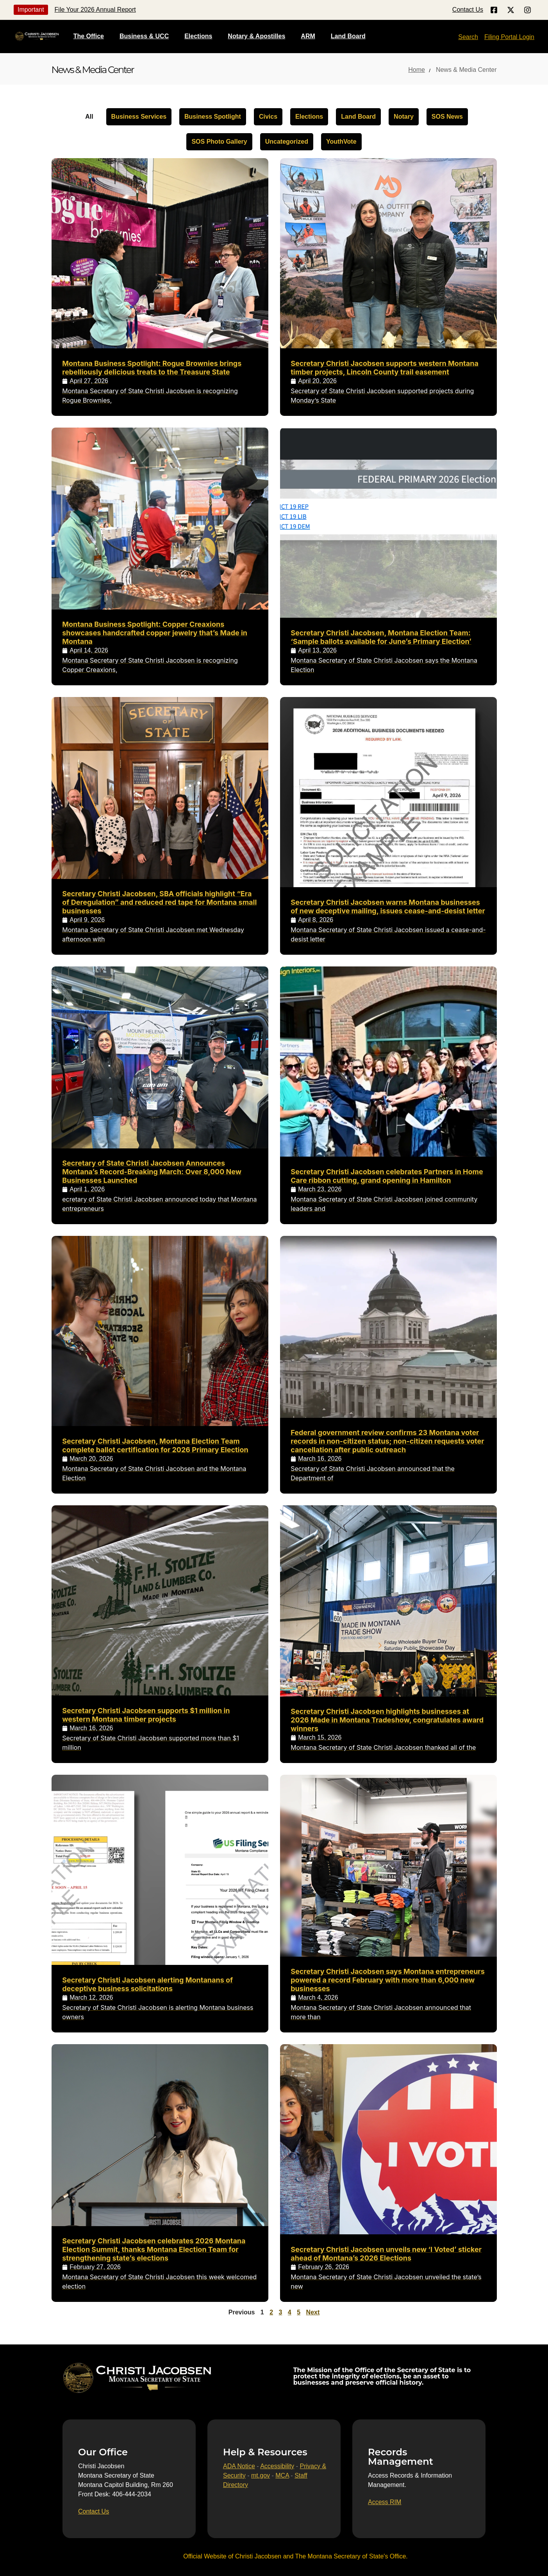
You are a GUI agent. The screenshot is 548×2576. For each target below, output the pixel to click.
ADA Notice (239, 2466)
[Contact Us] (93, 2511)
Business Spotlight (212, 116)
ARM (308, 36)
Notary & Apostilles (256, 36)
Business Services (138, 116)
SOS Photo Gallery (219, 141)
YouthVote (341, 141)
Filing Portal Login (509, 37)
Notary (404, 116)
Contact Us (467, 9)
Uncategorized (286, 141)
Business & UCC (144, 36)
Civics (268, 116)
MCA (282, 2475)
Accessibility (277, 2466)
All (89, 116)
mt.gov (260, 2475)
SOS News (447, 116)
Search (468, 37)
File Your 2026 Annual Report (95, 9)
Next (313, 2312)
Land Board (348, 36)
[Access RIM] (384, 2502)
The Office (88, 36)
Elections (198, 36)
